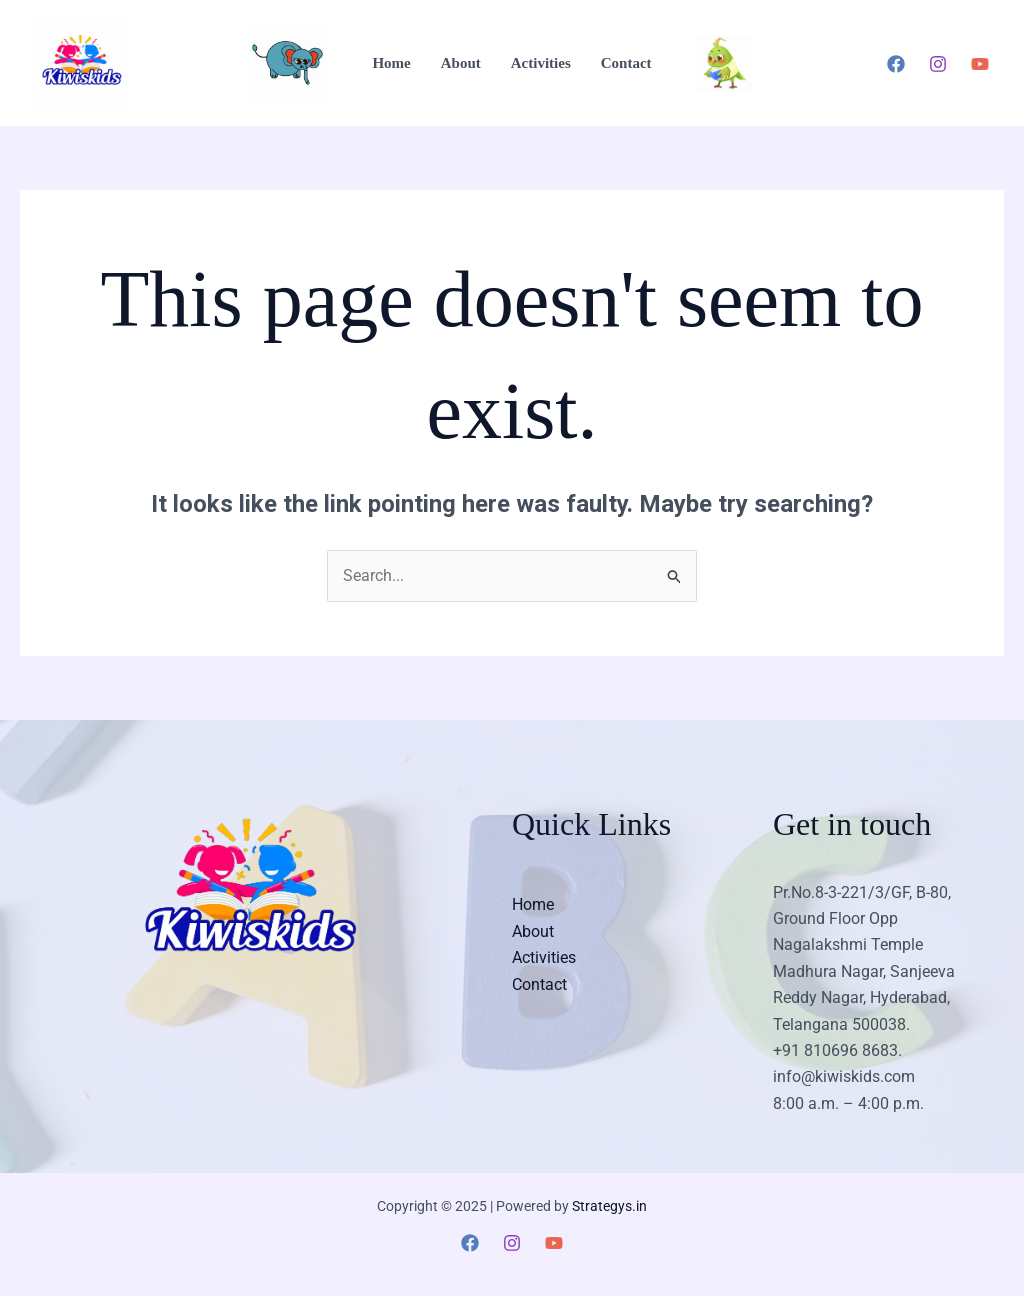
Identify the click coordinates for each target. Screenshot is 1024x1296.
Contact (626, 63)
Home (391, 63)
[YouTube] (980, 64)
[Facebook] (896, 64)
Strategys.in (609, 1206)
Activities (541, 63)
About (461, 63)
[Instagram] (938, 64)
